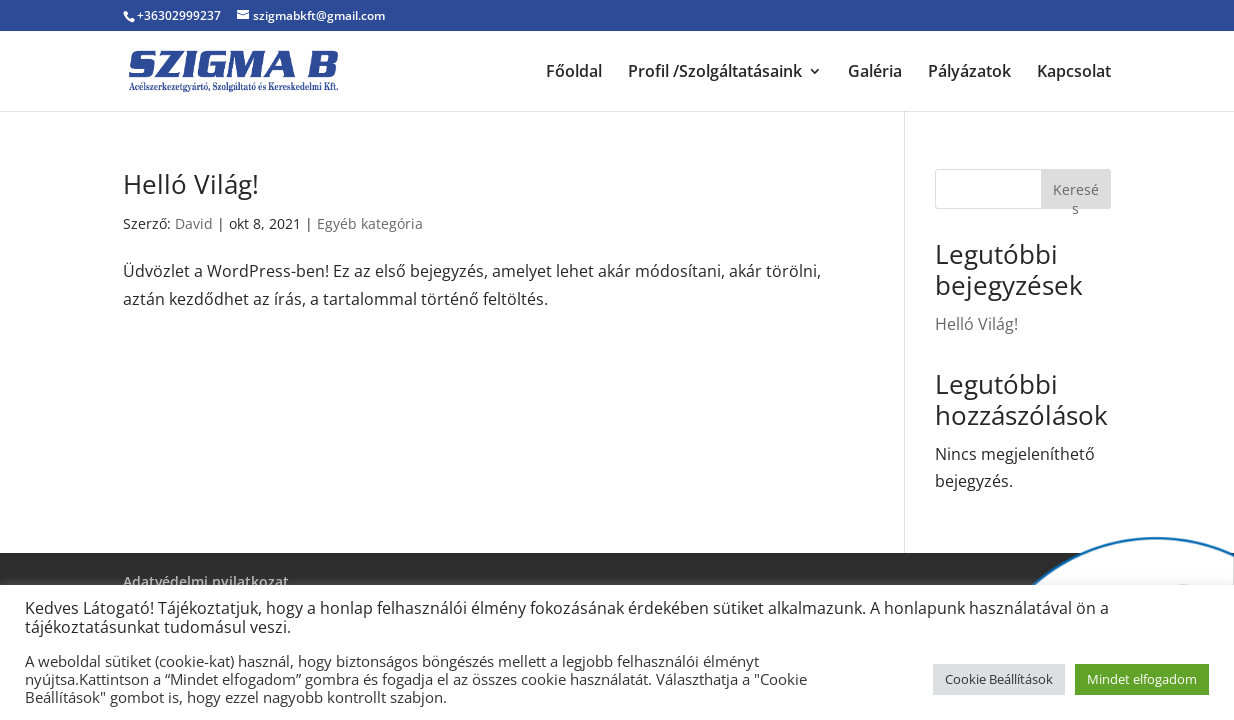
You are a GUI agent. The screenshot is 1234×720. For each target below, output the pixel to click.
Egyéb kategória (370, 223)
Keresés (1076, 194)
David (194, 223)
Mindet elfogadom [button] (1142, 679)
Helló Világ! (191, 184)
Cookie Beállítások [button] (999, 679)
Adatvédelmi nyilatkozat (206, 581)
